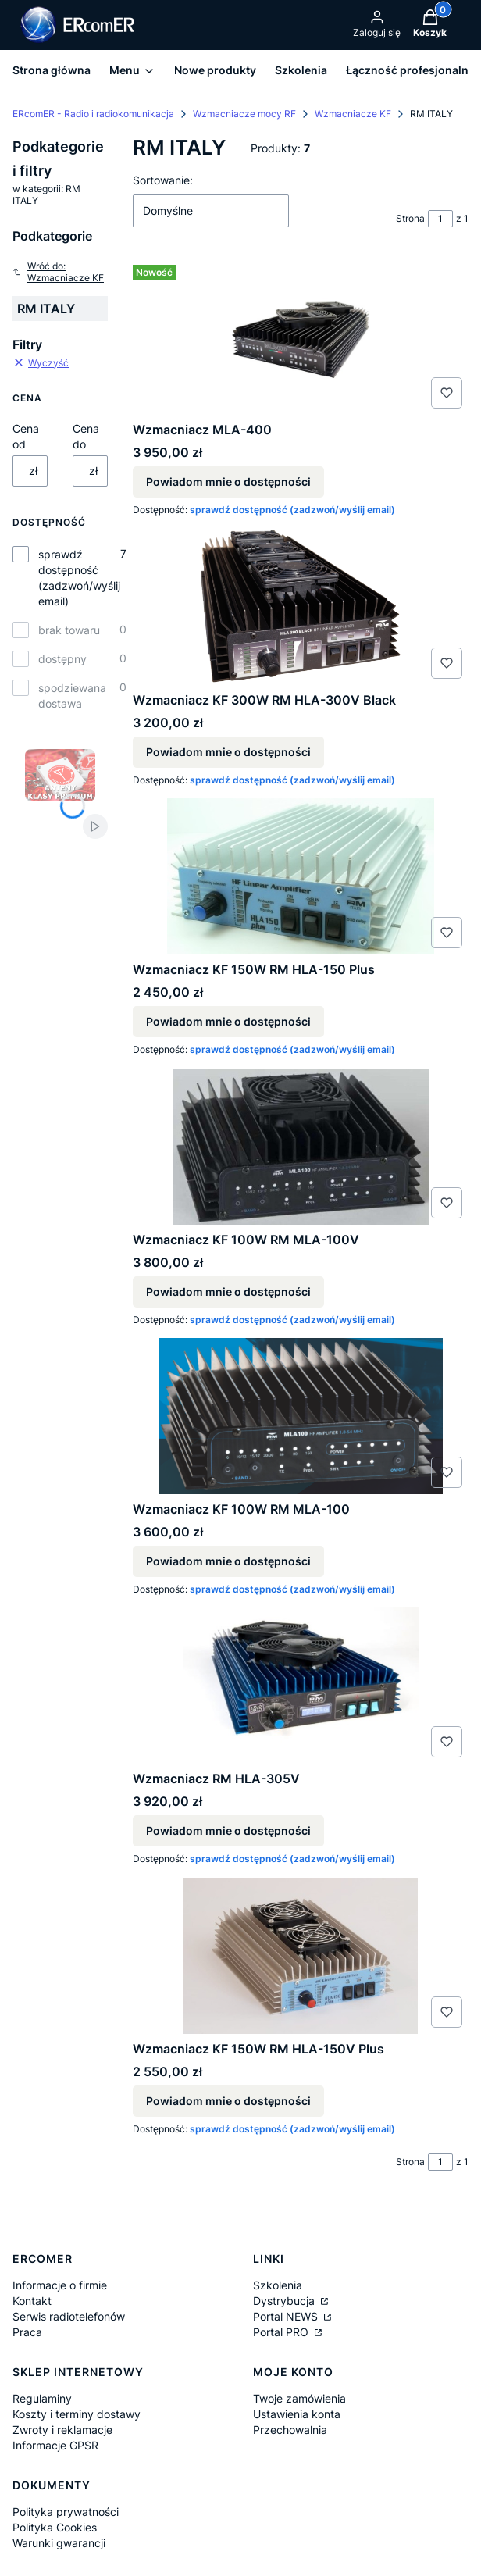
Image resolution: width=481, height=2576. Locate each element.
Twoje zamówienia (299, 2398)
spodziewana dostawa (72, 695)
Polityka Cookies (54, 2527)
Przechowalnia (290, 2429)
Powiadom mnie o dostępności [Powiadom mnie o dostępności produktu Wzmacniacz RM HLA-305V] (228, 1831)
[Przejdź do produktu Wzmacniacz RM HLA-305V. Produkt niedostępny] (301, 1685)
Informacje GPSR (55, 2445)
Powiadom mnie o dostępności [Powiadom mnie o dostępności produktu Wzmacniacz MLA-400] (228, 482)
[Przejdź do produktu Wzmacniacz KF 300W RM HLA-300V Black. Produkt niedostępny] (301, 607)
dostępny (62, 658)
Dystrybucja (285, 2300)
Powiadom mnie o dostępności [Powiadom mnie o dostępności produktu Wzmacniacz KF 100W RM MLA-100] (228, 1561)
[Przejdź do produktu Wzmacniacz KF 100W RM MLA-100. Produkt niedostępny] (301, 1416)
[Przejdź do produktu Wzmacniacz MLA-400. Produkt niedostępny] (301, 337)
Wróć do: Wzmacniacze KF (58, 272)
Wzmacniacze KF (353, 114)
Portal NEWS (287, 2316)
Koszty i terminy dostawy (76, 2414)
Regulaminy (42, 2398)
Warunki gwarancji (58, 2542)
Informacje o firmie (59, 2285)
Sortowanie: (163, 180)
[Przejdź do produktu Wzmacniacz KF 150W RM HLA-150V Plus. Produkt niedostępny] (301, 1956)
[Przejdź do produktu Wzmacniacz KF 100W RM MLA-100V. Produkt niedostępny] (301, 1147)
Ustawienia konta (296, 2414)
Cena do (86, 436)
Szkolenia (277, 2285)
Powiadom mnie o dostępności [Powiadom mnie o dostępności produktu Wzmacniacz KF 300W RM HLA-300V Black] (228, 751)
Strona (410, 218)
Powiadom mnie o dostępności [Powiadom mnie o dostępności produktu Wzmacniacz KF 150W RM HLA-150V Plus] (228, 2100)
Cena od (25, 436)
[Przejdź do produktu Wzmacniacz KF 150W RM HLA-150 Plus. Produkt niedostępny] (301, 876)
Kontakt (32, 2300)
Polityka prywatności (65, 2511)
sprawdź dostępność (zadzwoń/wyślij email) (79, 578)
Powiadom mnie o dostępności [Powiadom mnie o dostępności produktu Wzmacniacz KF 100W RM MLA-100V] (228, 1291)
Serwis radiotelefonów (68, 2316)
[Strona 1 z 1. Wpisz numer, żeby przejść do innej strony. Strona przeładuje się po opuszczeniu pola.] (440, 218)
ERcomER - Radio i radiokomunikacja (93, 114)
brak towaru (69, 630)
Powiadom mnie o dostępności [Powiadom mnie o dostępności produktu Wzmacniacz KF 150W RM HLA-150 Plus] (228, 1022)
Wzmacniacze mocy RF (244, 114)
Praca (27, 2332)
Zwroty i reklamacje (62, 2429)
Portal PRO (282, 2332)
